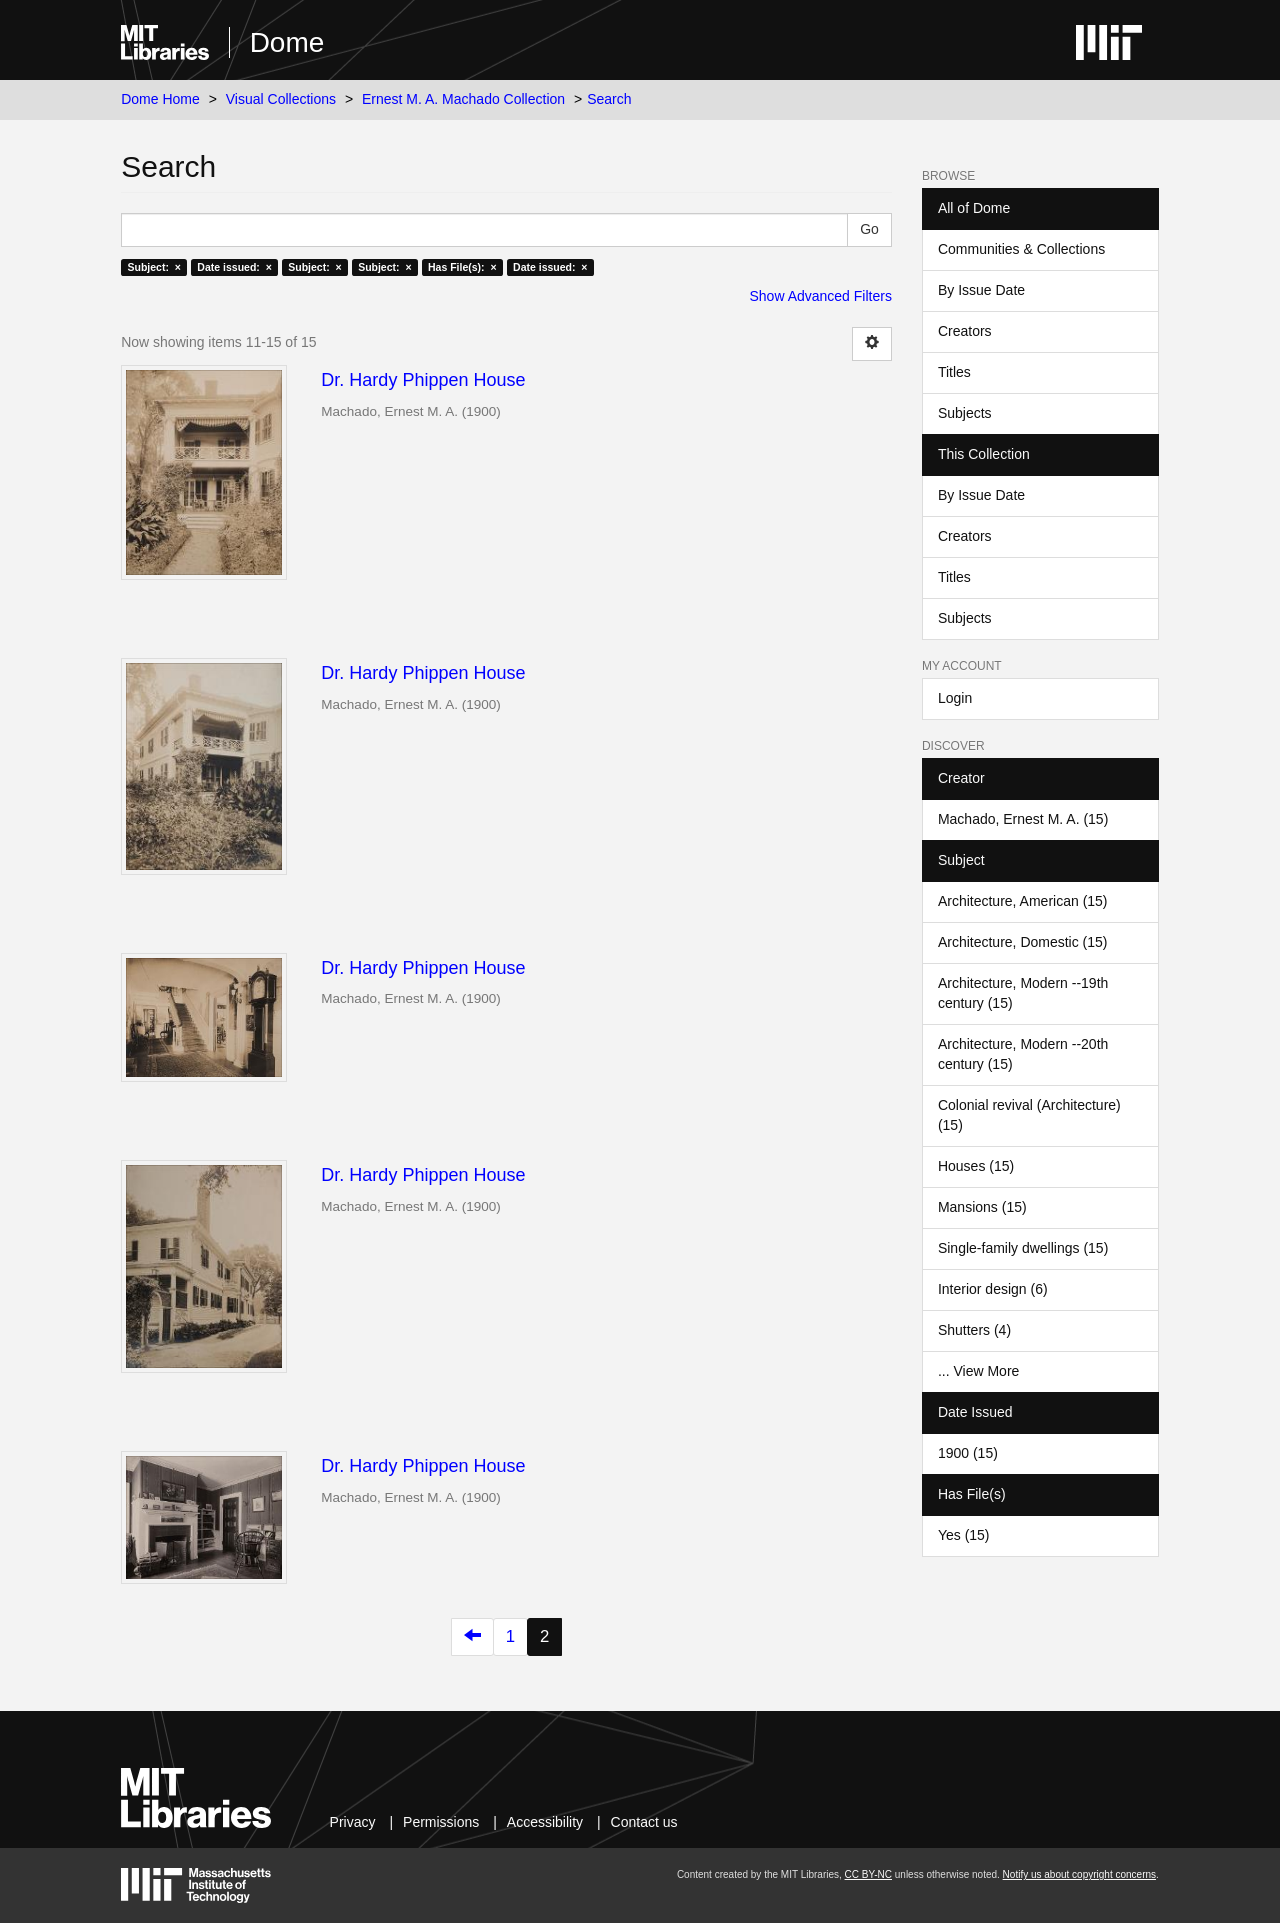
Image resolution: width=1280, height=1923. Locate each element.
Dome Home (160, 99)
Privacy (353, 1822)
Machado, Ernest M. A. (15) (1023, 819)
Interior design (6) (993, 1289)
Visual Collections (281, 99)
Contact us (644, 1822)
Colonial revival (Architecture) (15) (1029, 1115)
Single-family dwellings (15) (1023, 1248)
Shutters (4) (974, 1330)
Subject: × (153, 267)
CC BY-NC (868, 1874)
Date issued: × (234, 267)
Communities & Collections (1021, 249)
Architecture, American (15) (1023, 901)
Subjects (965, 413)
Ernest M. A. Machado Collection (463, 99)
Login (955, 698)
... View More (978, 1371)
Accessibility (545, 1822)
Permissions (441, 1822)
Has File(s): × (462, 267)
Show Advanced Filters (821, 296)
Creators (965, 331)
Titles (954, 372)
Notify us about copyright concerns (1079, 1874)
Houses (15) (976, 1166)
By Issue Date (981, 290)
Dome (287, 42)
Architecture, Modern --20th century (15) (1023, 1054)
